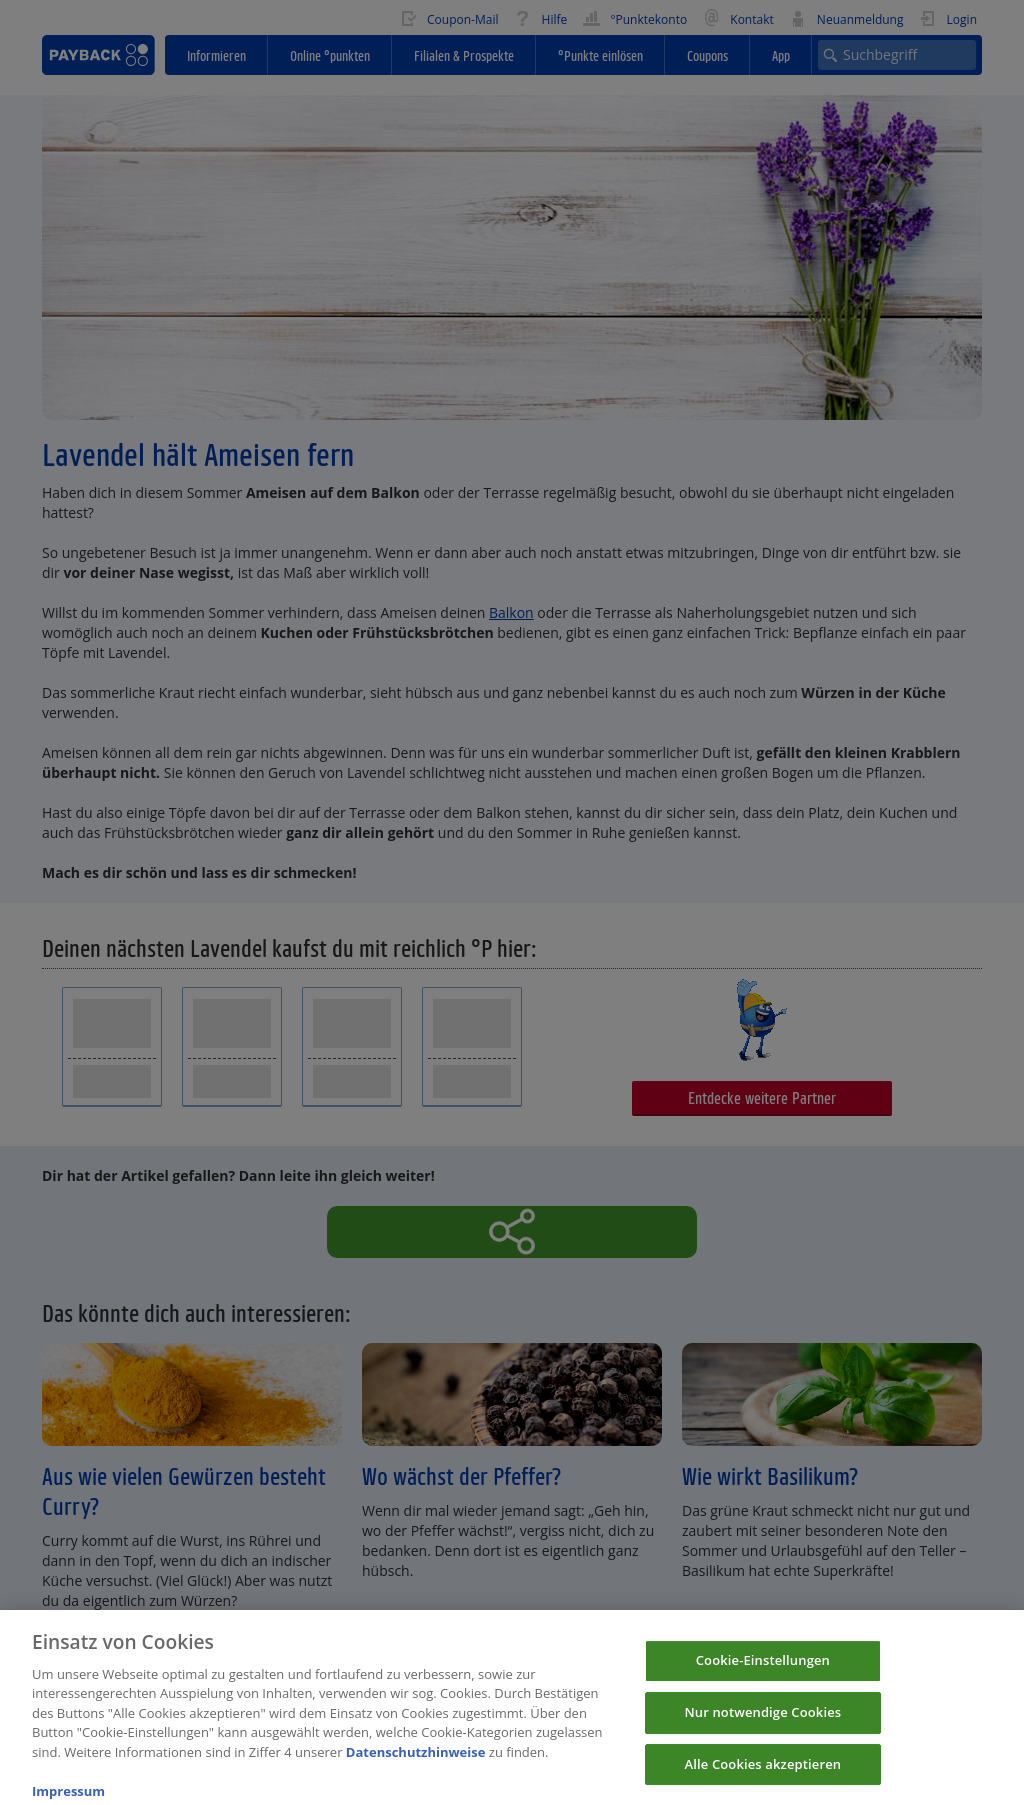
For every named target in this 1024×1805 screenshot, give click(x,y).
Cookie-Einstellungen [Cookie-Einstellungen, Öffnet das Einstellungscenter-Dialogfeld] (763, 1673)
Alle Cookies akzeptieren (763, 1776)
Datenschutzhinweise (416, 1764)
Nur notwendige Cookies (762, 1724)
